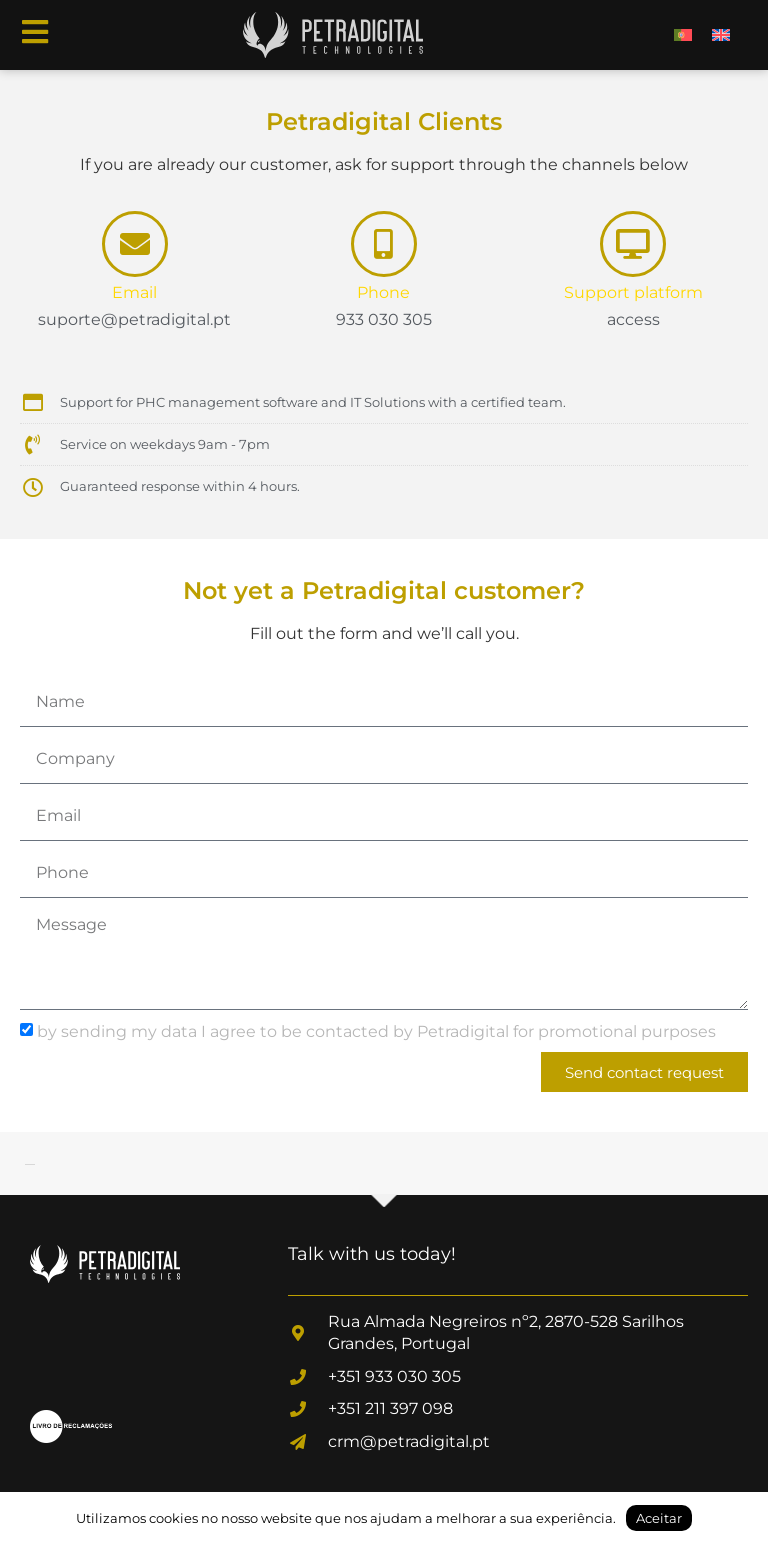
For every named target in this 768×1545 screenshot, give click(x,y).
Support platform (633, 292)
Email (134, 292)
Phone (383, 292)
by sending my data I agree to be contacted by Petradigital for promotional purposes (376, 1031)
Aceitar (659, 1518)
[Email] (135, 244)
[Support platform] (633, 244)
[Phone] (384, 244)
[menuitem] (683, 35)
